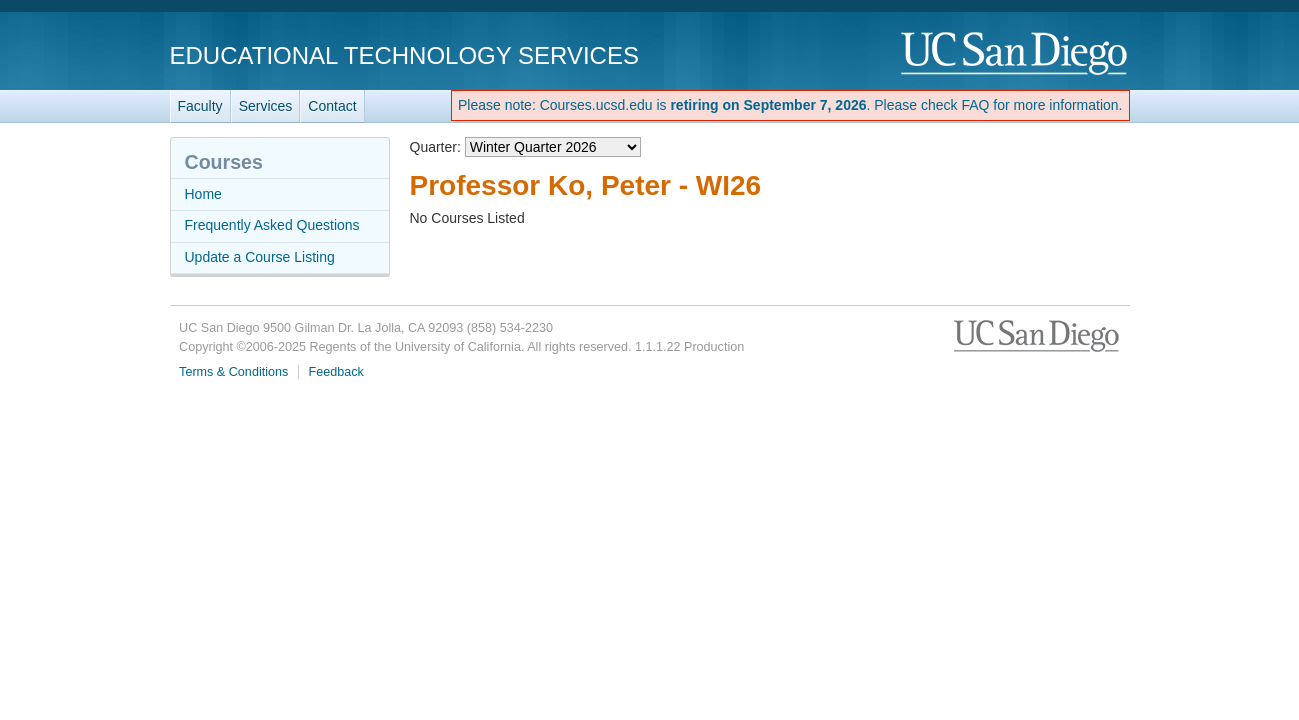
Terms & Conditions (233, 372)
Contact (332, 106)
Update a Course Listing (260, 257)
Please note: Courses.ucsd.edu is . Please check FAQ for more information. (790, 105)
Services (266, 106)
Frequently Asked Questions (272, 225)
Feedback (336, 372)
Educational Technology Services (404, 55)
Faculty (200, 106)
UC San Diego (1015, 54)
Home (203, 194)
